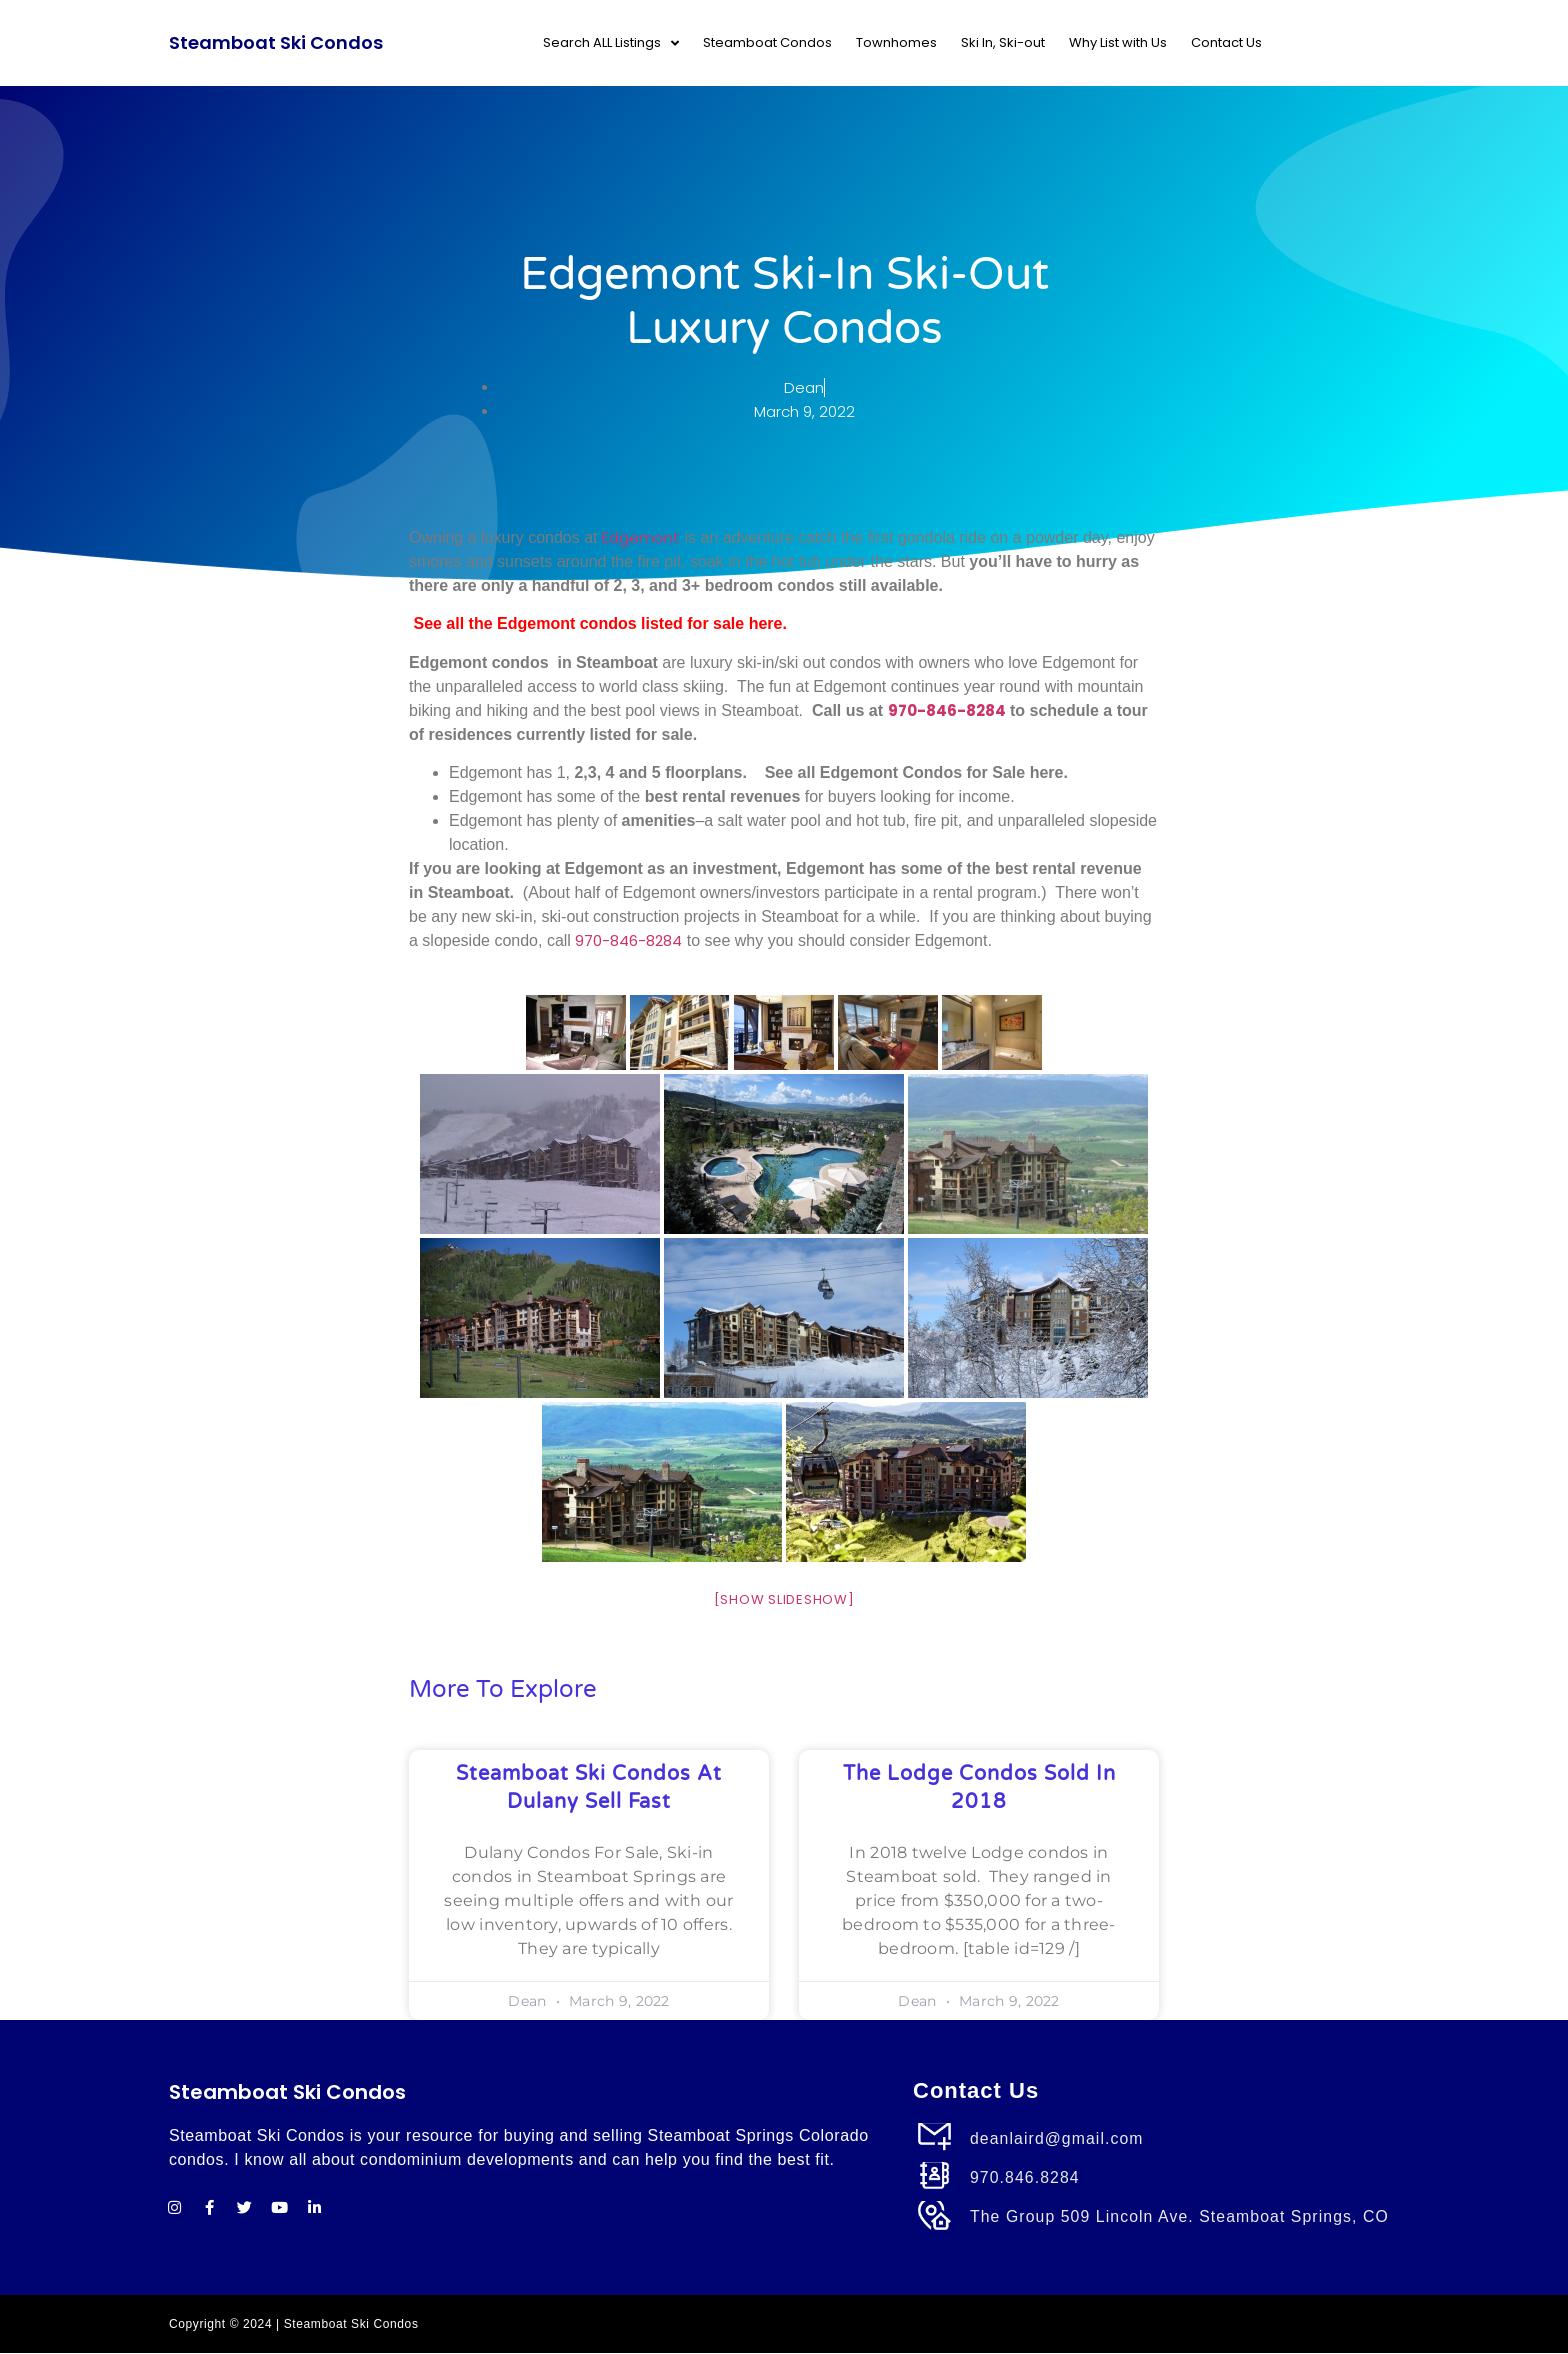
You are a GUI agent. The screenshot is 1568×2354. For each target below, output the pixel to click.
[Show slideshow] (784, 1599)
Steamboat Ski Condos (276, 42)
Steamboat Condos (767, 42)
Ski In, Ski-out (1003, 42)
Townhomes (896, 42)
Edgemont (641, 537)
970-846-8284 (947, 710)
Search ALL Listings (611, 43)
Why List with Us (1118, 42)
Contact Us (1226, 42)
